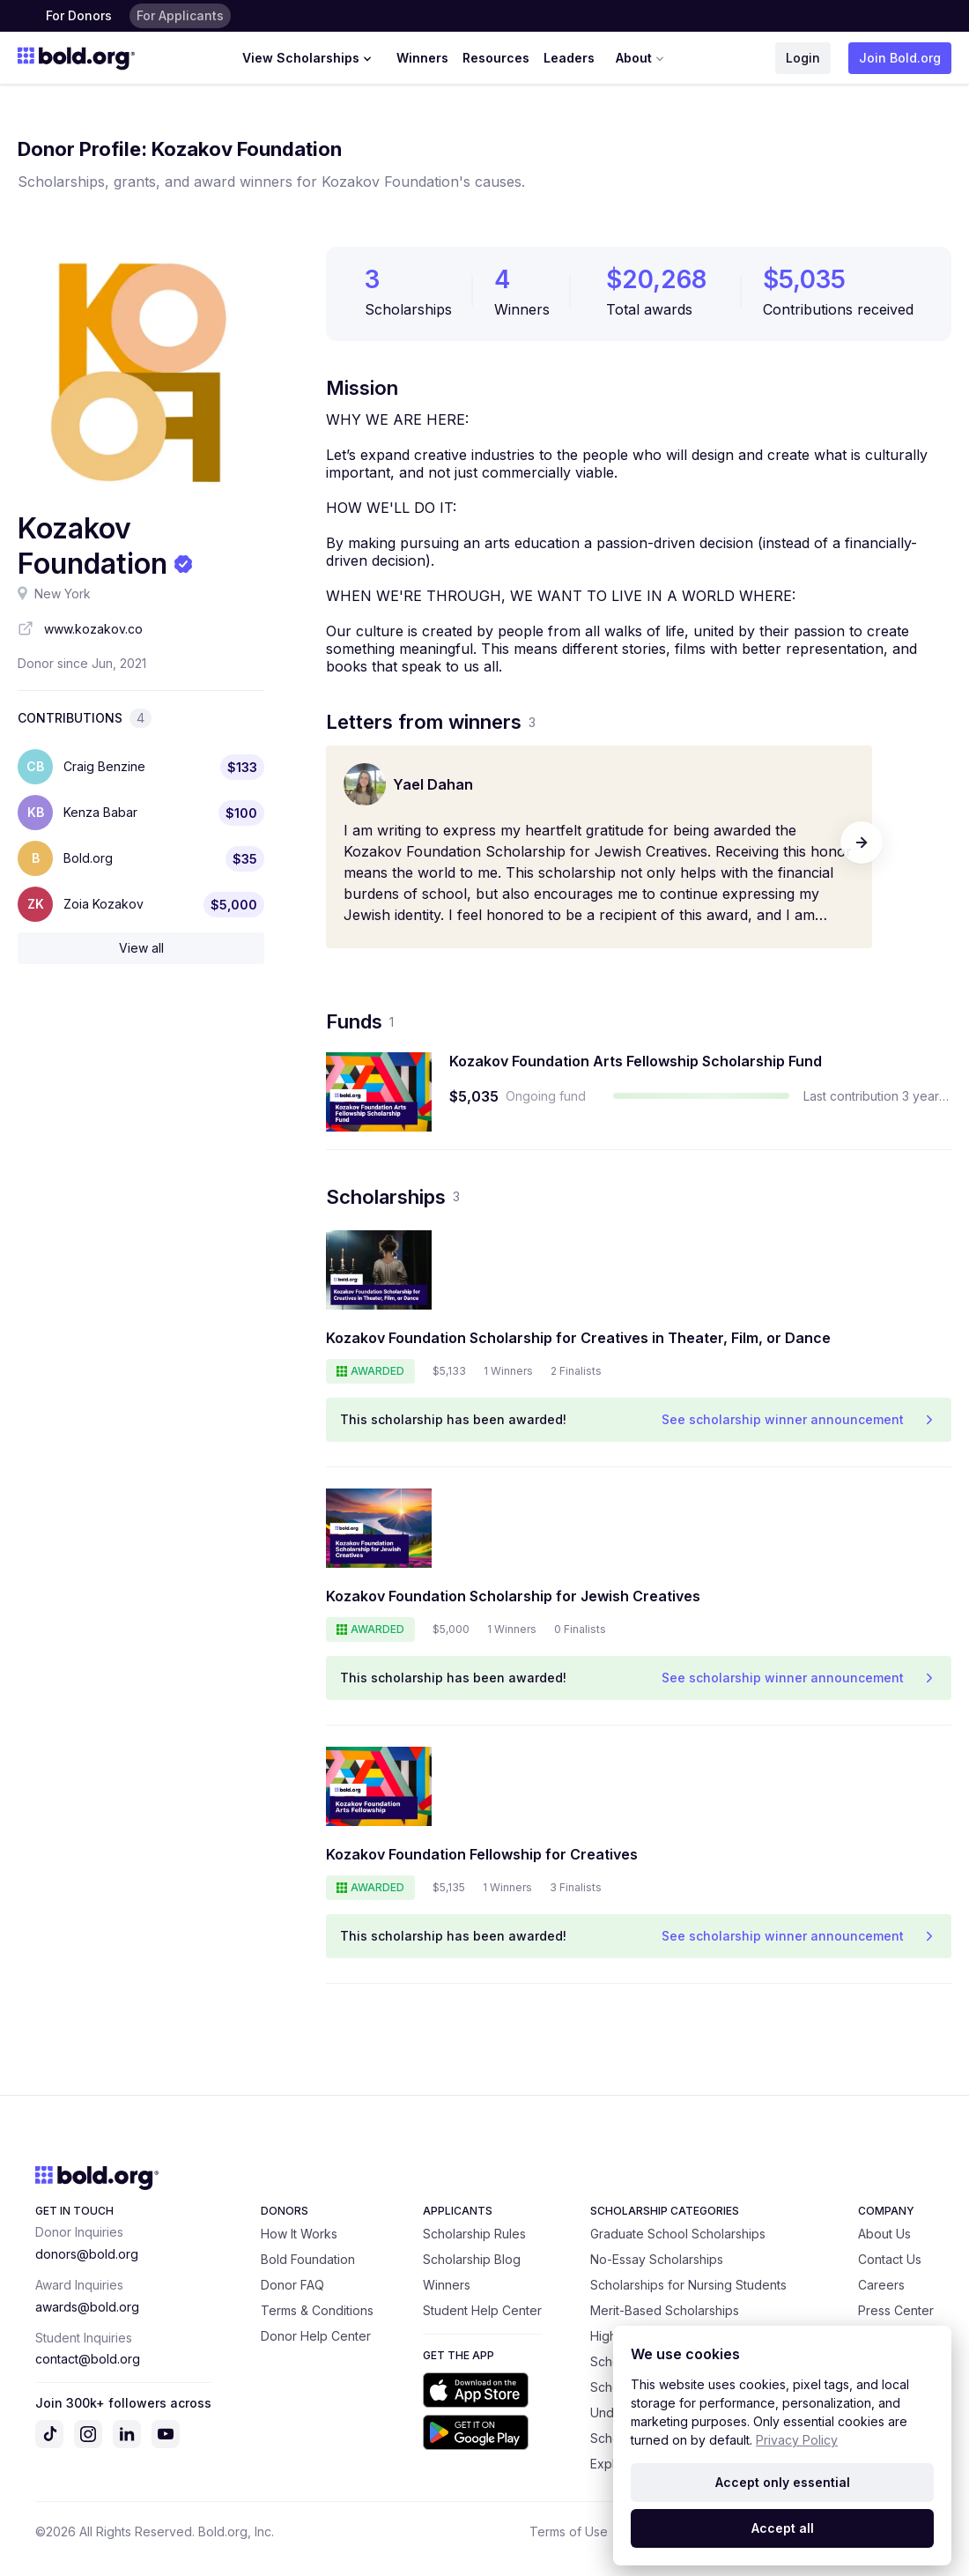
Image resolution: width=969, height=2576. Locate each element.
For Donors (79, 15)
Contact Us (889, 2259)
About (642, 58)
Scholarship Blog (472, 2259)
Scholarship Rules (474, 2233)
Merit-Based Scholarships (664, 2310)
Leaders (569, 57)
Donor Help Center (316, 2335)
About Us (884, 2233)
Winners (422, 57)
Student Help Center (482, 2310)
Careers (881, 2284)
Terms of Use (568, 2531)
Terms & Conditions (317, 2310)
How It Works (299, 2233)
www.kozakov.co (93, 628)
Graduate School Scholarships (678, 2233)
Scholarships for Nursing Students (688, 2284)
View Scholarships (308, 58)
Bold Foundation (308, 2259)
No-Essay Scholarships (656, 2259)
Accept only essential (782, 2482)
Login (803, 57)
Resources (495, 57)
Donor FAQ (292, 2284)
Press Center (896, 2310)
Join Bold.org (900, 57)
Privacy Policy (797, 2439)
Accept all (782, 2527)
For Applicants (180, 15)
